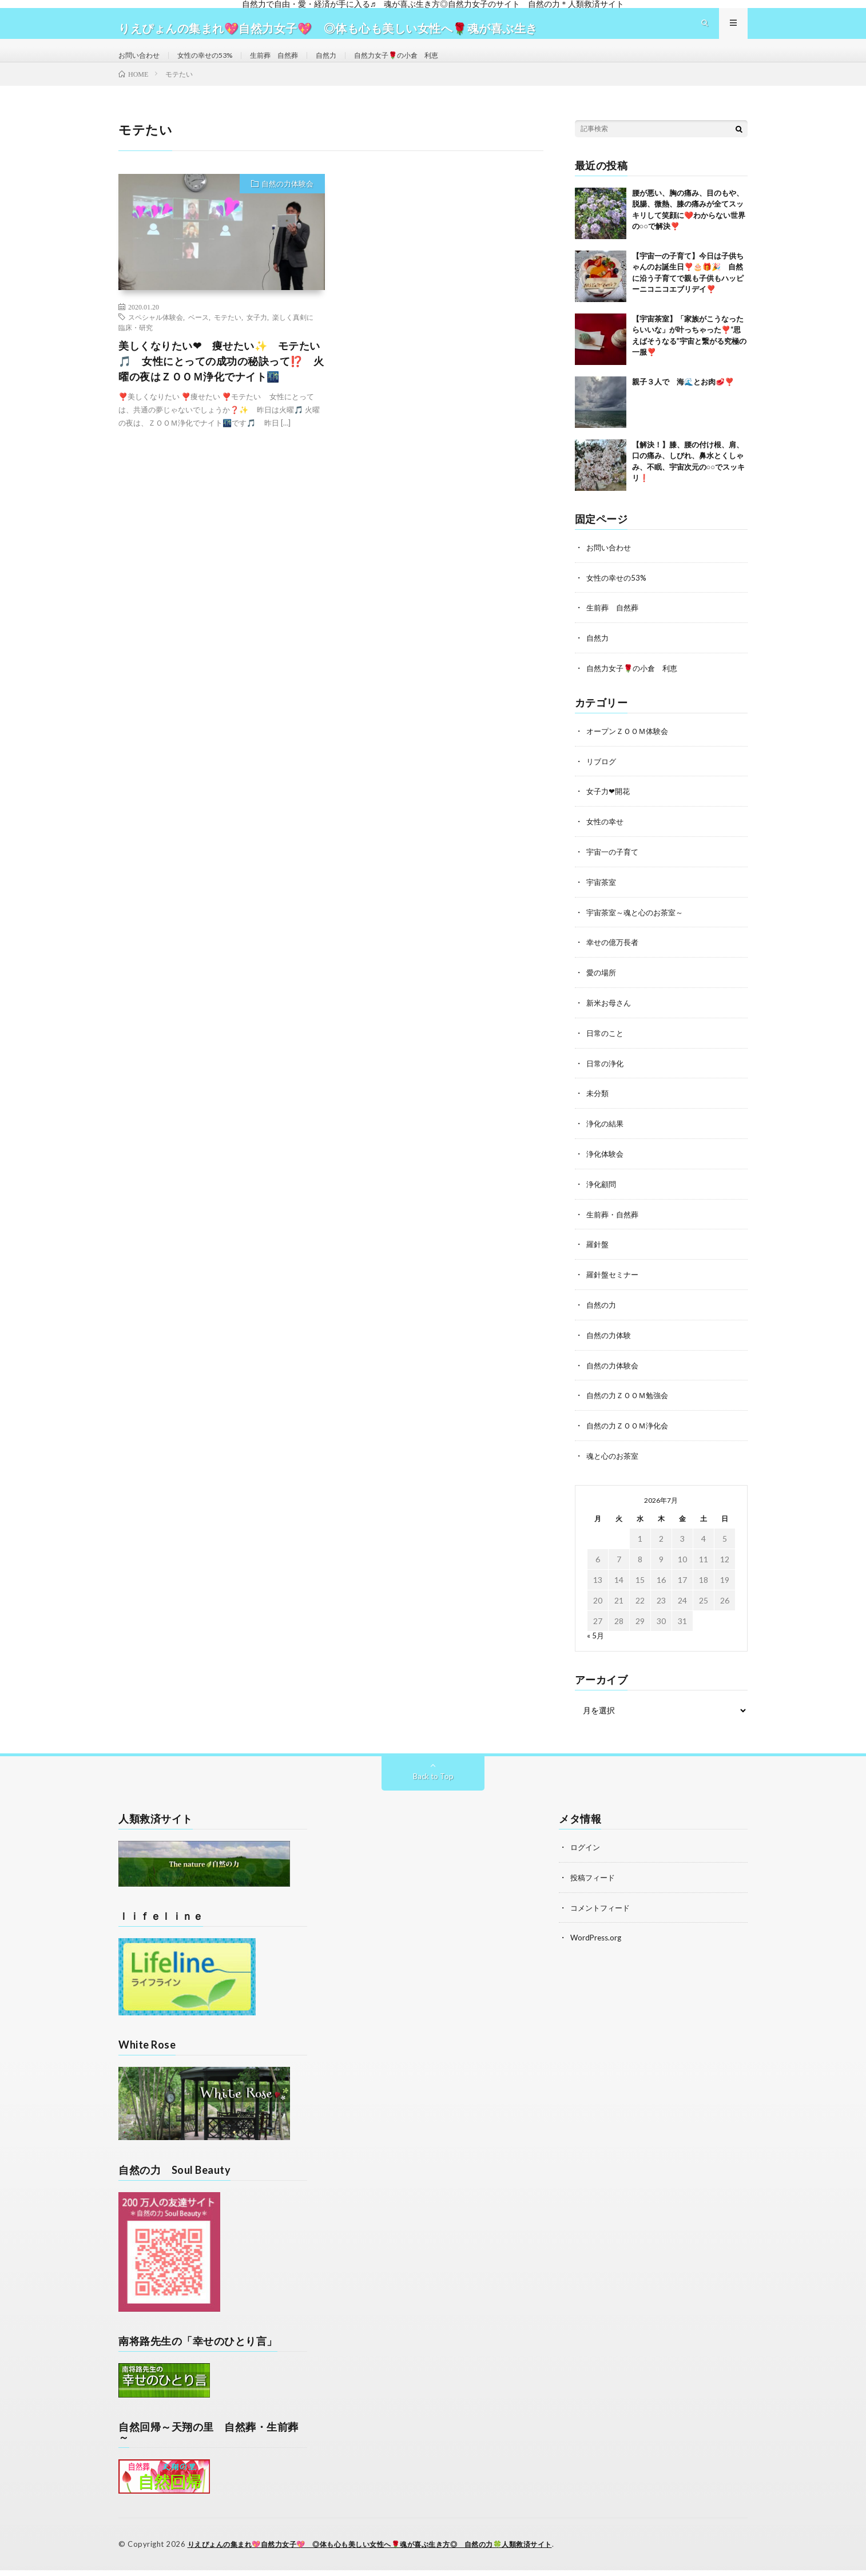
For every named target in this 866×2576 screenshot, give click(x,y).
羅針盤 (598, 1255)
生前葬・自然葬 (614, 1225)
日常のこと (606, 1046)
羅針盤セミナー (614, 1284)
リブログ (602, 779)
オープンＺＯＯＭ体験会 (630, 749)
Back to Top (433, 1783)
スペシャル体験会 (155, 337)
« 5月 (596, 1642)
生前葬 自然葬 (294, 65)
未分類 (598, 1106)
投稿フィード (594, 1883)
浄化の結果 (606, 1136)
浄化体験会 (606, 1165)
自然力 (352, 65)
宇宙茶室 (602, 898)
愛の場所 (602, 987)
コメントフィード (602, 1913)
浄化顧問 (602, 1195)
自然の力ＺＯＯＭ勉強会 (630, 1403)
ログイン (586, 1854)
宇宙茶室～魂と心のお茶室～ (638, 927)
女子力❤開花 (609, 808)
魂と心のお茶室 (614, 1463)
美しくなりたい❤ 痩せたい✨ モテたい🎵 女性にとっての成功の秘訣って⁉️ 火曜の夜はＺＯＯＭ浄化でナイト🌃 (221, 381)
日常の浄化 (606, 1076)
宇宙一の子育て (614, 868)
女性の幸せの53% (216, 65)
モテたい (227, 337)
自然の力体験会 (287, 204)
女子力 (257, 337)
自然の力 (602, 1314)
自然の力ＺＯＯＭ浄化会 (630, 1433)
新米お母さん (610, 1017)
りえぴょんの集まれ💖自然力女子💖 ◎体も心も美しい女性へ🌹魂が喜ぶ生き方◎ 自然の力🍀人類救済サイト (384, 2550)
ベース (198, 337)
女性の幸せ (606, 838)
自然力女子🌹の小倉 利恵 (430, 65)
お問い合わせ (142, 65)
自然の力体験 (610, 1344)
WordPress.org (597, 1943)
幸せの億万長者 (614, 957)
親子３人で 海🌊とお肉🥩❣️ (683, 402)
